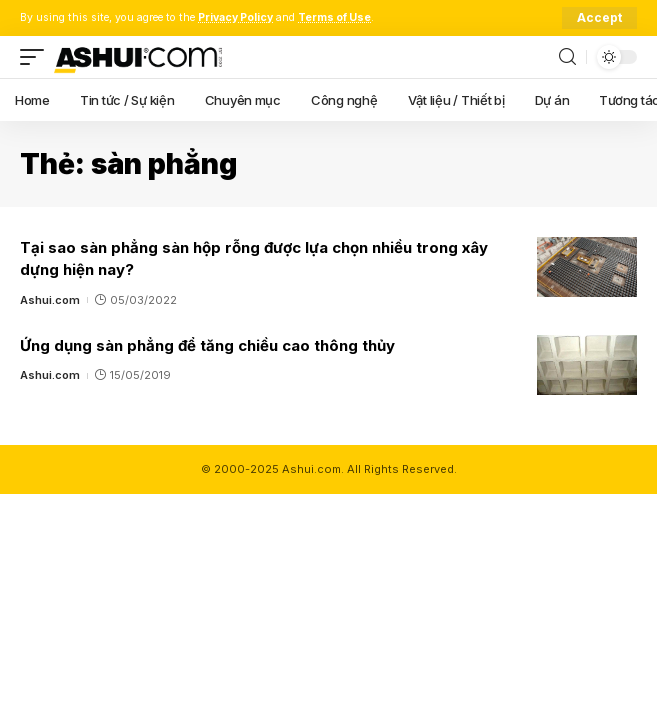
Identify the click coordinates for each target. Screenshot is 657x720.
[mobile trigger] (37, 57)
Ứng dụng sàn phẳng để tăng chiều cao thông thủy (207, 345)
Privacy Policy (235, 17)
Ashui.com (50, 300)
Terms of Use (334, 17)
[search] (567, 57)
